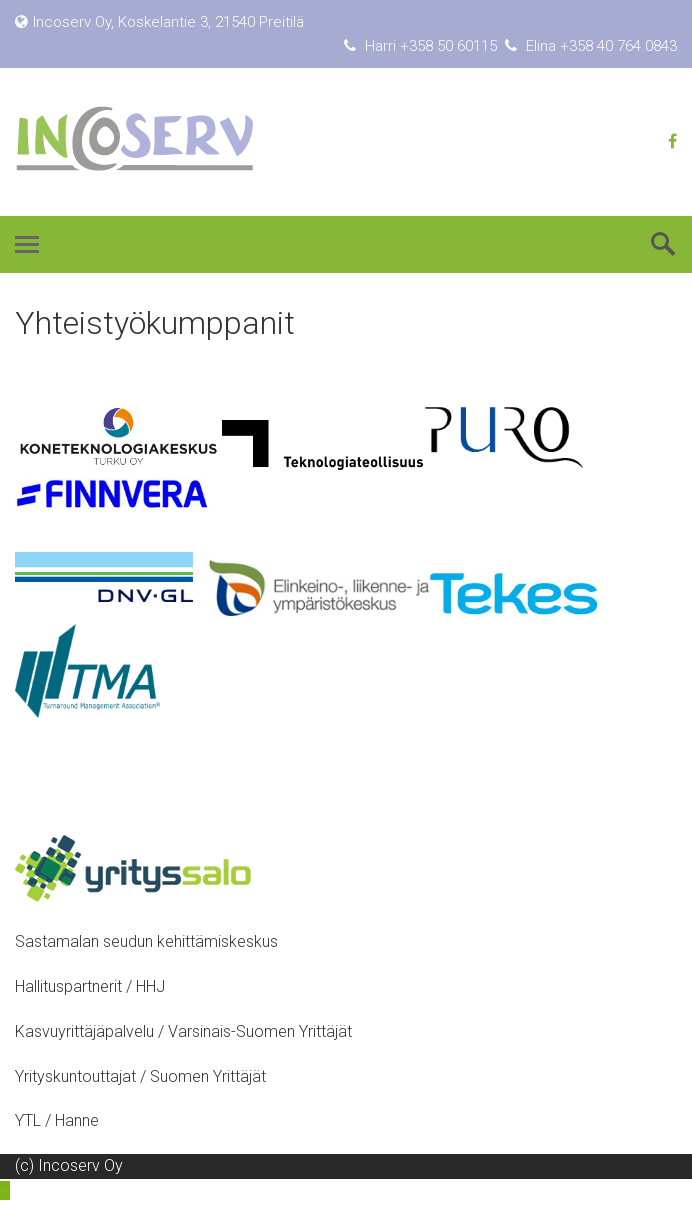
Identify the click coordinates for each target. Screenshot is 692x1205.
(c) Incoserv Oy (69, 1165)
